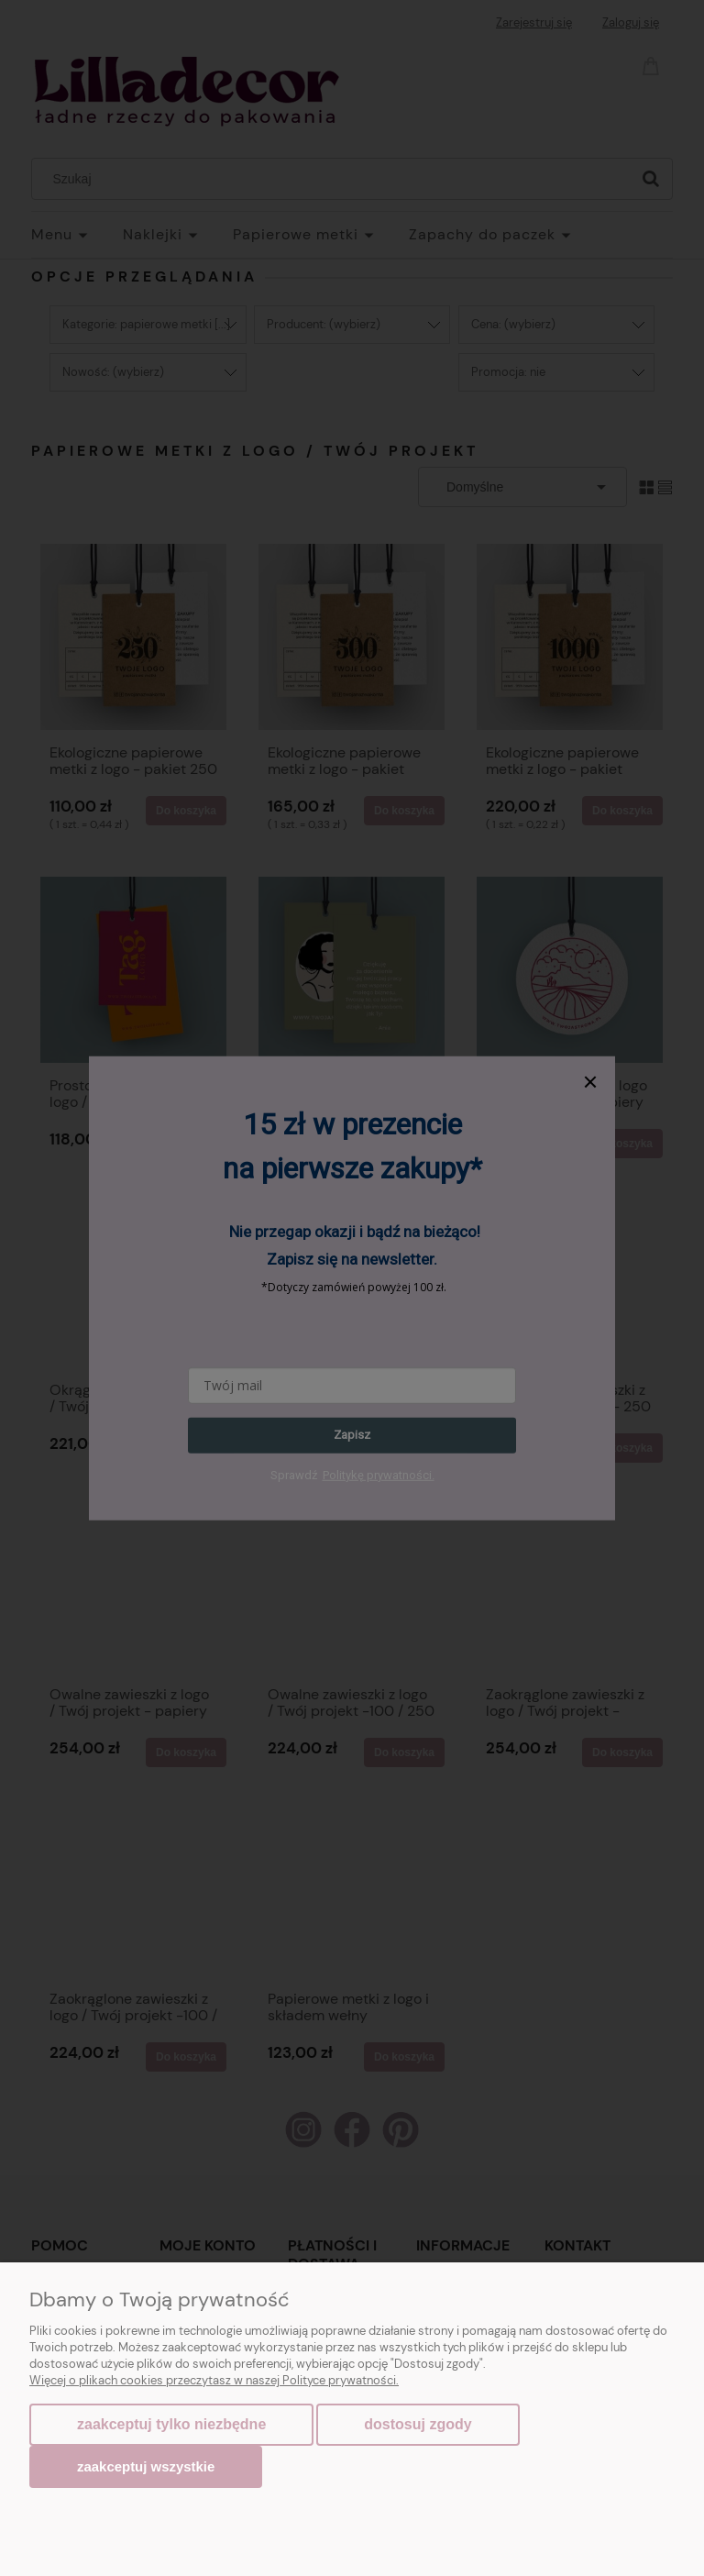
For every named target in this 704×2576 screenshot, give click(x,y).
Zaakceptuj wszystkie (145, 2466)
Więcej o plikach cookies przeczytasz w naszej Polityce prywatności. (214, 2380)
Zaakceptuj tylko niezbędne (171, 2424)
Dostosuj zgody (417, 2424)
